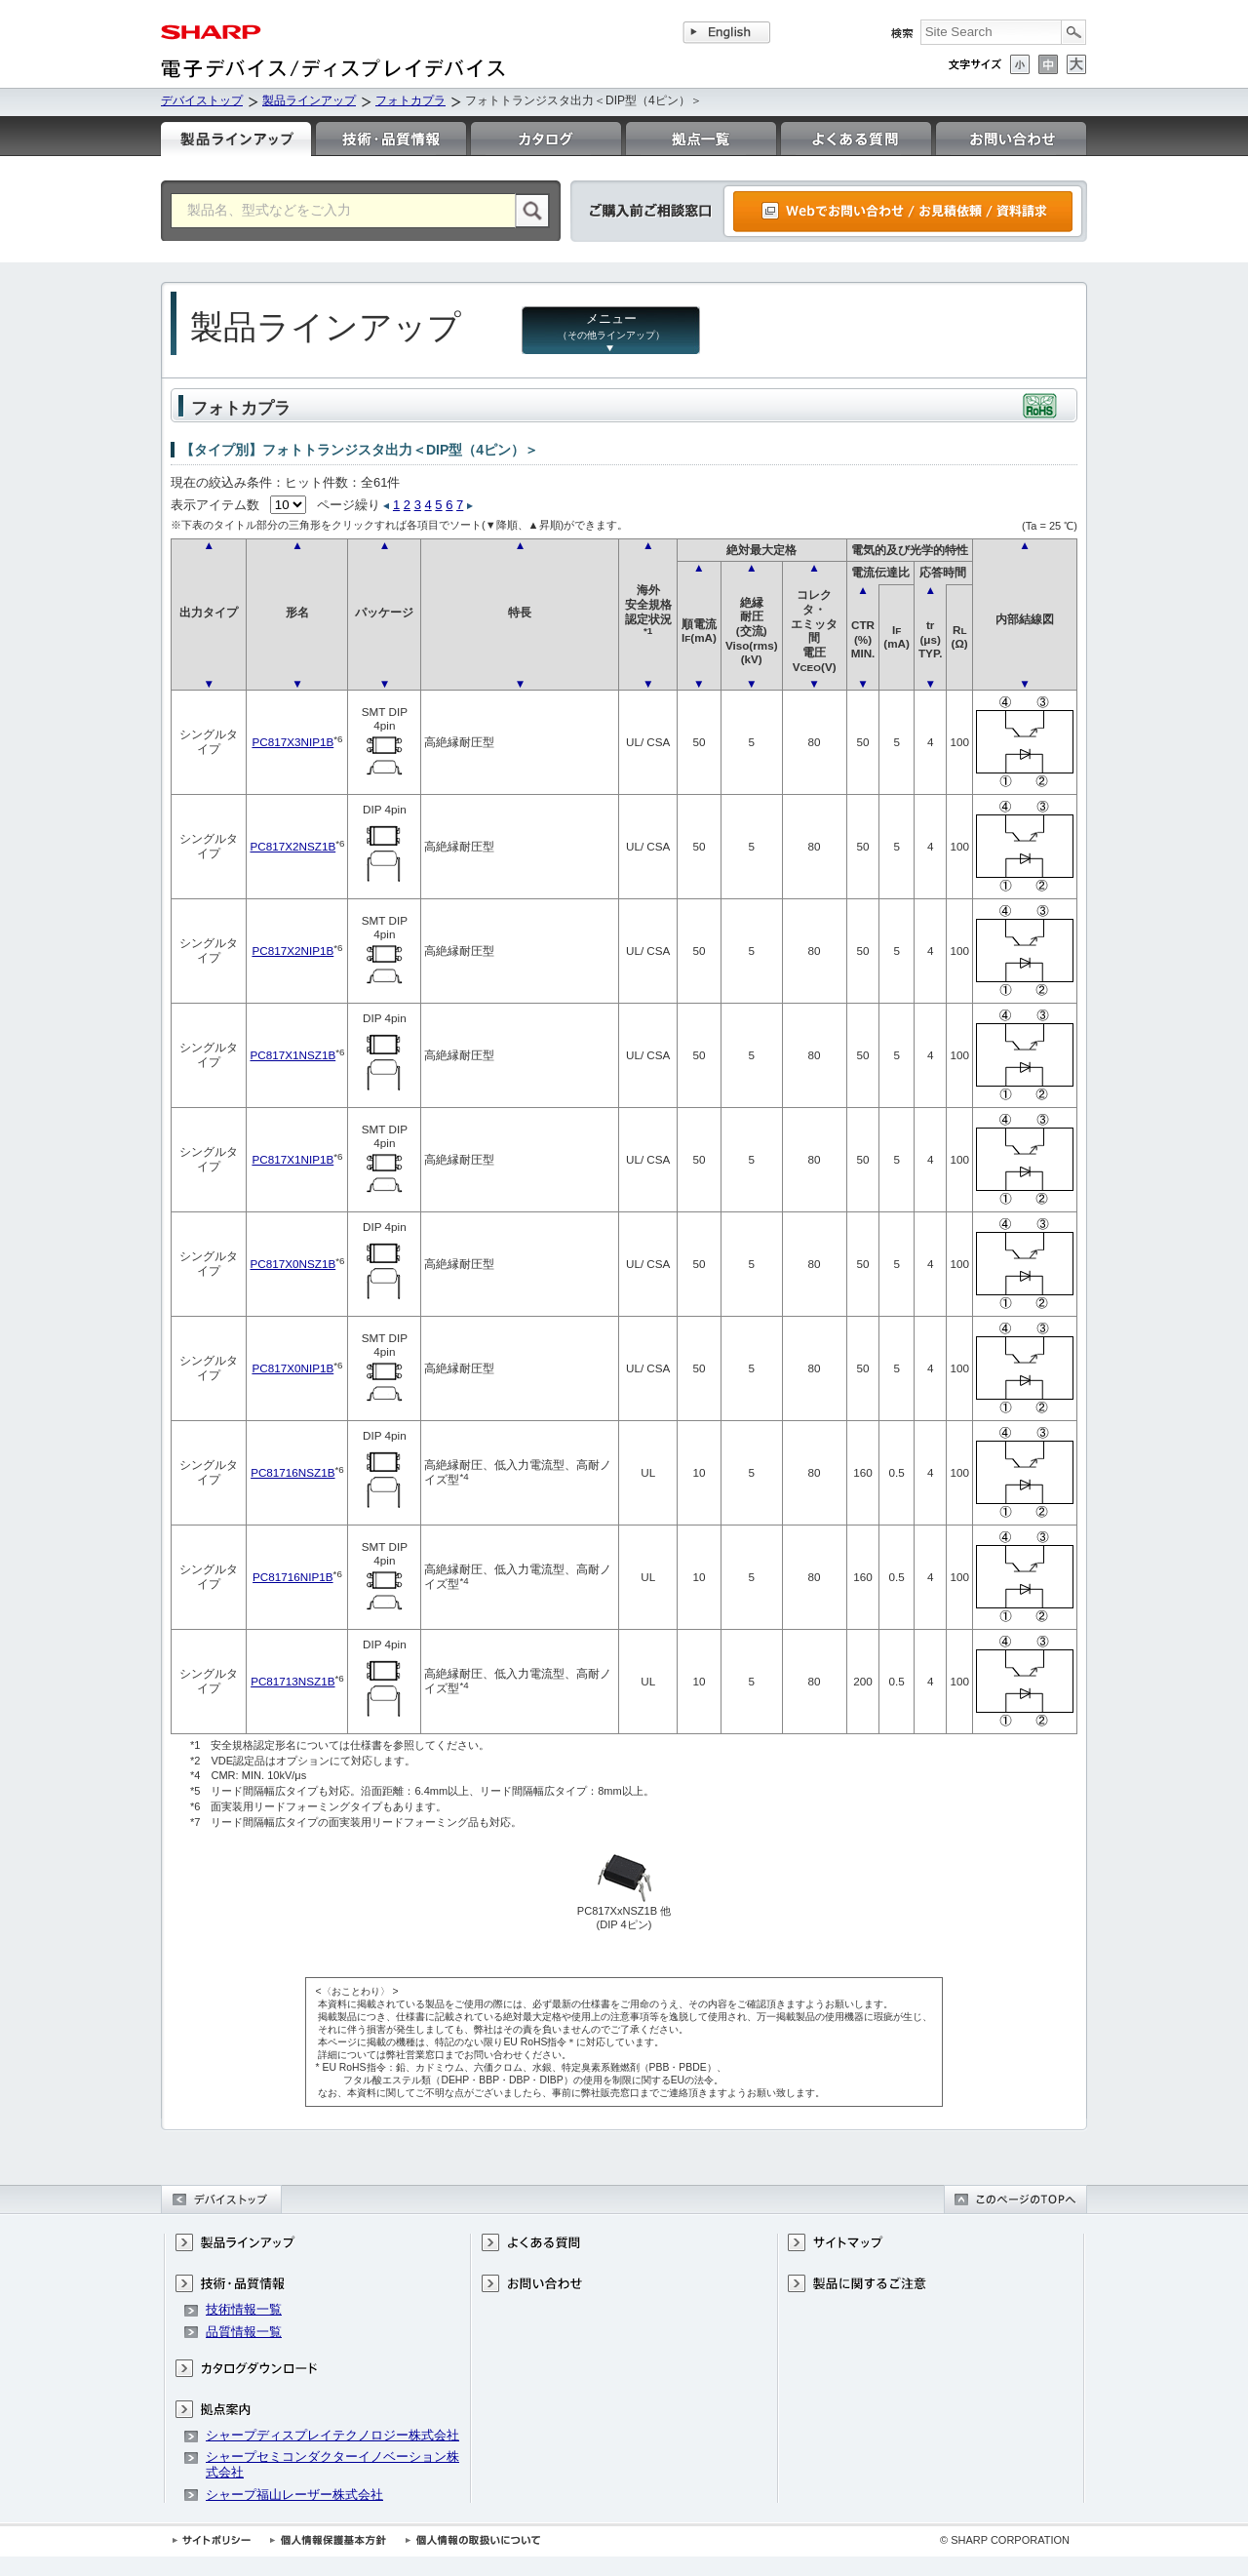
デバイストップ (202, 100)
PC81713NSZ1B (292, 1681)
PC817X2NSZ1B (292, 846)
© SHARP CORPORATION (1005, 2540)
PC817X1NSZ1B (292, 1055)
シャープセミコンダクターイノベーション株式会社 (332, 2464)
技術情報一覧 (244, 2309)
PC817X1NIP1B (292, 1159)
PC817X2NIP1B (292, 950)
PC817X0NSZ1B (292, 1263)
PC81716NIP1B (293, 1576)
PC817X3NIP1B (292, 741)
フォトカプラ (410, 100)
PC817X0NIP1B (292, 1368)
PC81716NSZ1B (292, 1472)
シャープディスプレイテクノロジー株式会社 (332, 2435)
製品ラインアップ (309, 100)
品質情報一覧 (244, 2331)
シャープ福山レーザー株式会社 (294, 2494)
